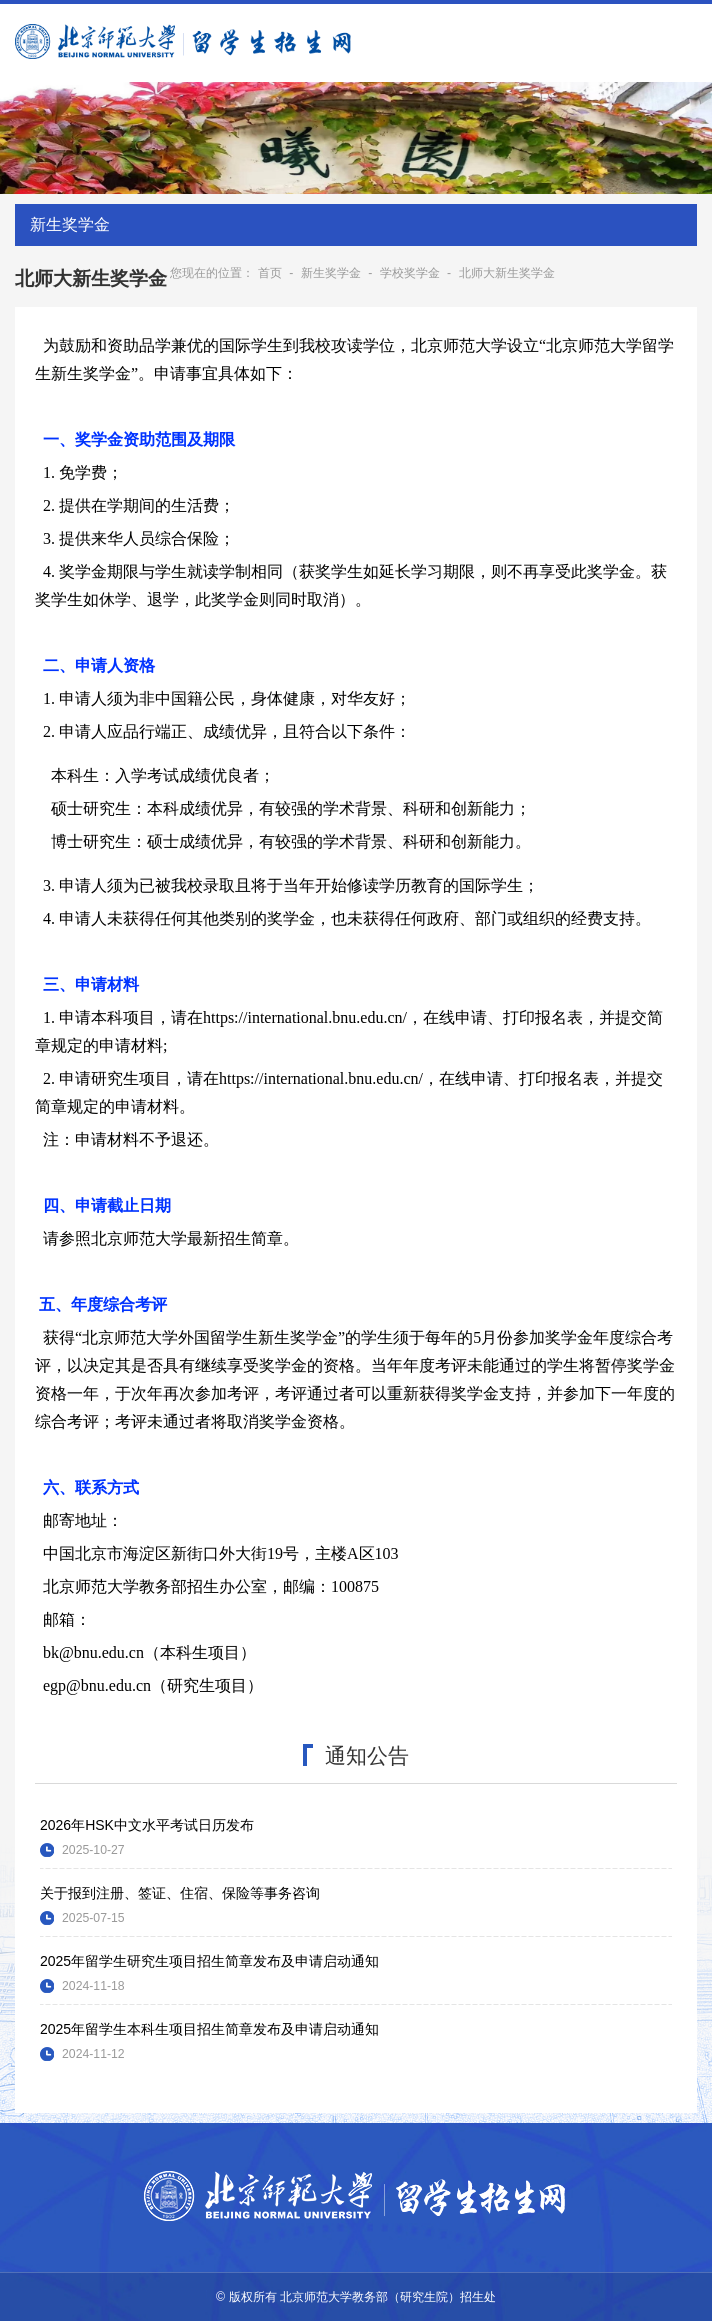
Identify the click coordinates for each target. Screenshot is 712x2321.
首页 (270, 273)
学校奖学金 (410, 273)
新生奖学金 (331, 273)
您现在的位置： (212, 273)
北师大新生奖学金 (507, 273)
